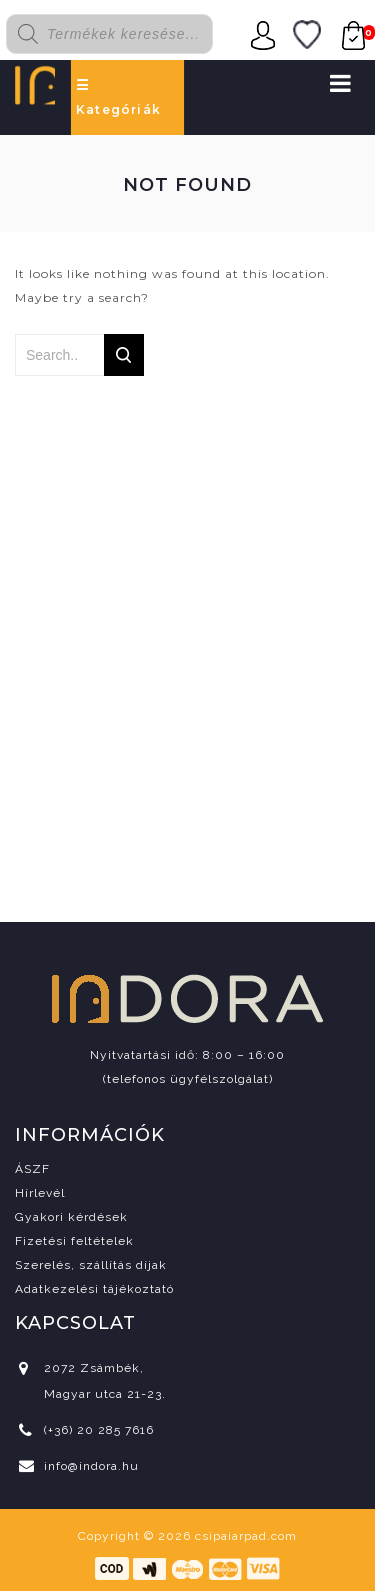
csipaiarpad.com (246, 1536)
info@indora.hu (91, 1466)
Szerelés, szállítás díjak (91, 1265)
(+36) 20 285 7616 (99, 1430)
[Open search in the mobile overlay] (121, 34)
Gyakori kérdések (71, 1217)
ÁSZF (32, 1169)
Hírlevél (40, 1193)
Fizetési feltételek (74, 1241)
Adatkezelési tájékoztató (94, 1289)
